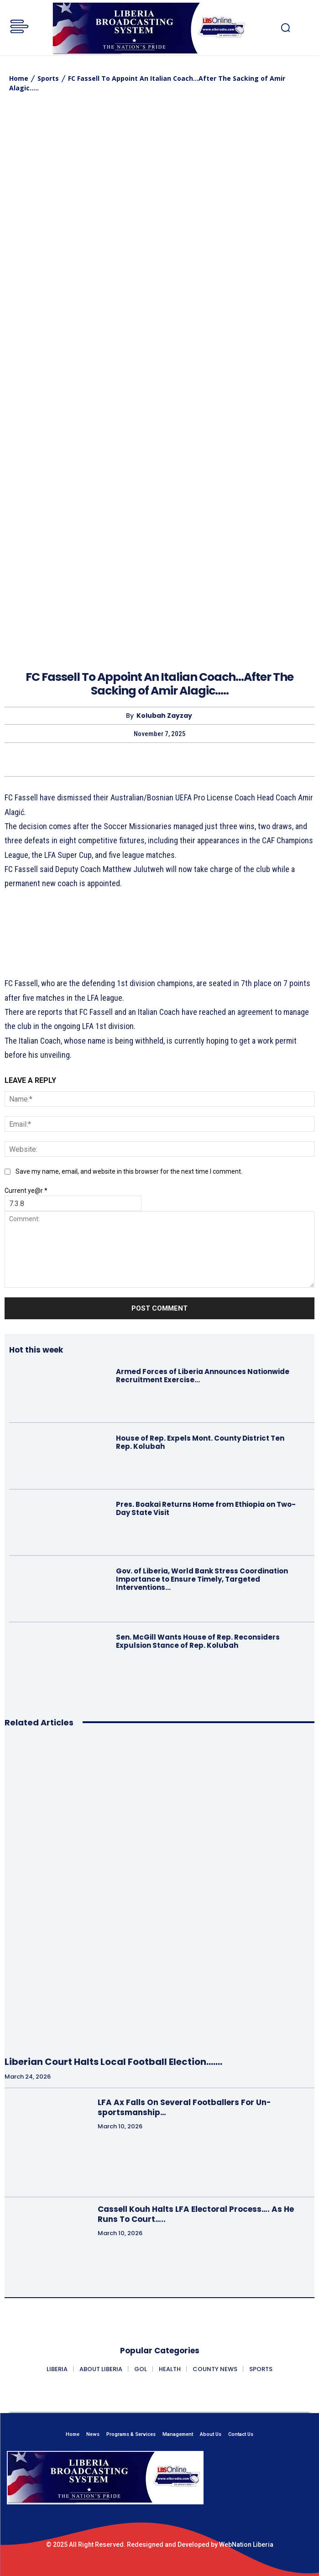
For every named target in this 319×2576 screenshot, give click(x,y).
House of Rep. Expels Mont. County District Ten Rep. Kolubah (200, 1442)
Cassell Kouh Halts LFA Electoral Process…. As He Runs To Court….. (196, 2214)
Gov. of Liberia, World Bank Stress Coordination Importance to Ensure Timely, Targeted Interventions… (202, 1579)
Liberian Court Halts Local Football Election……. (113, 2061)
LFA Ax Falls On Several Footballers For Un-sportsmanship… (184, 2107)
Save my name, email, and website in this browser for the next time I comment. (129, 1171)
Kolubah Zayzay (164, 716)
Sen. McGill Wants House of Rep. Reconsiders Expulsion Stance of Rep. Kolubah (198, 1641)
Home (18, 78)
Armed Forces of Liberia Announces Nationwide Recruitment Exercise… (202, 1376)
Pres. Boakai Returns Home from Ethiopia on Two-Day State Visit (206, 1508)
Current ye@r (26, 1190)
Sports (48, 78)
